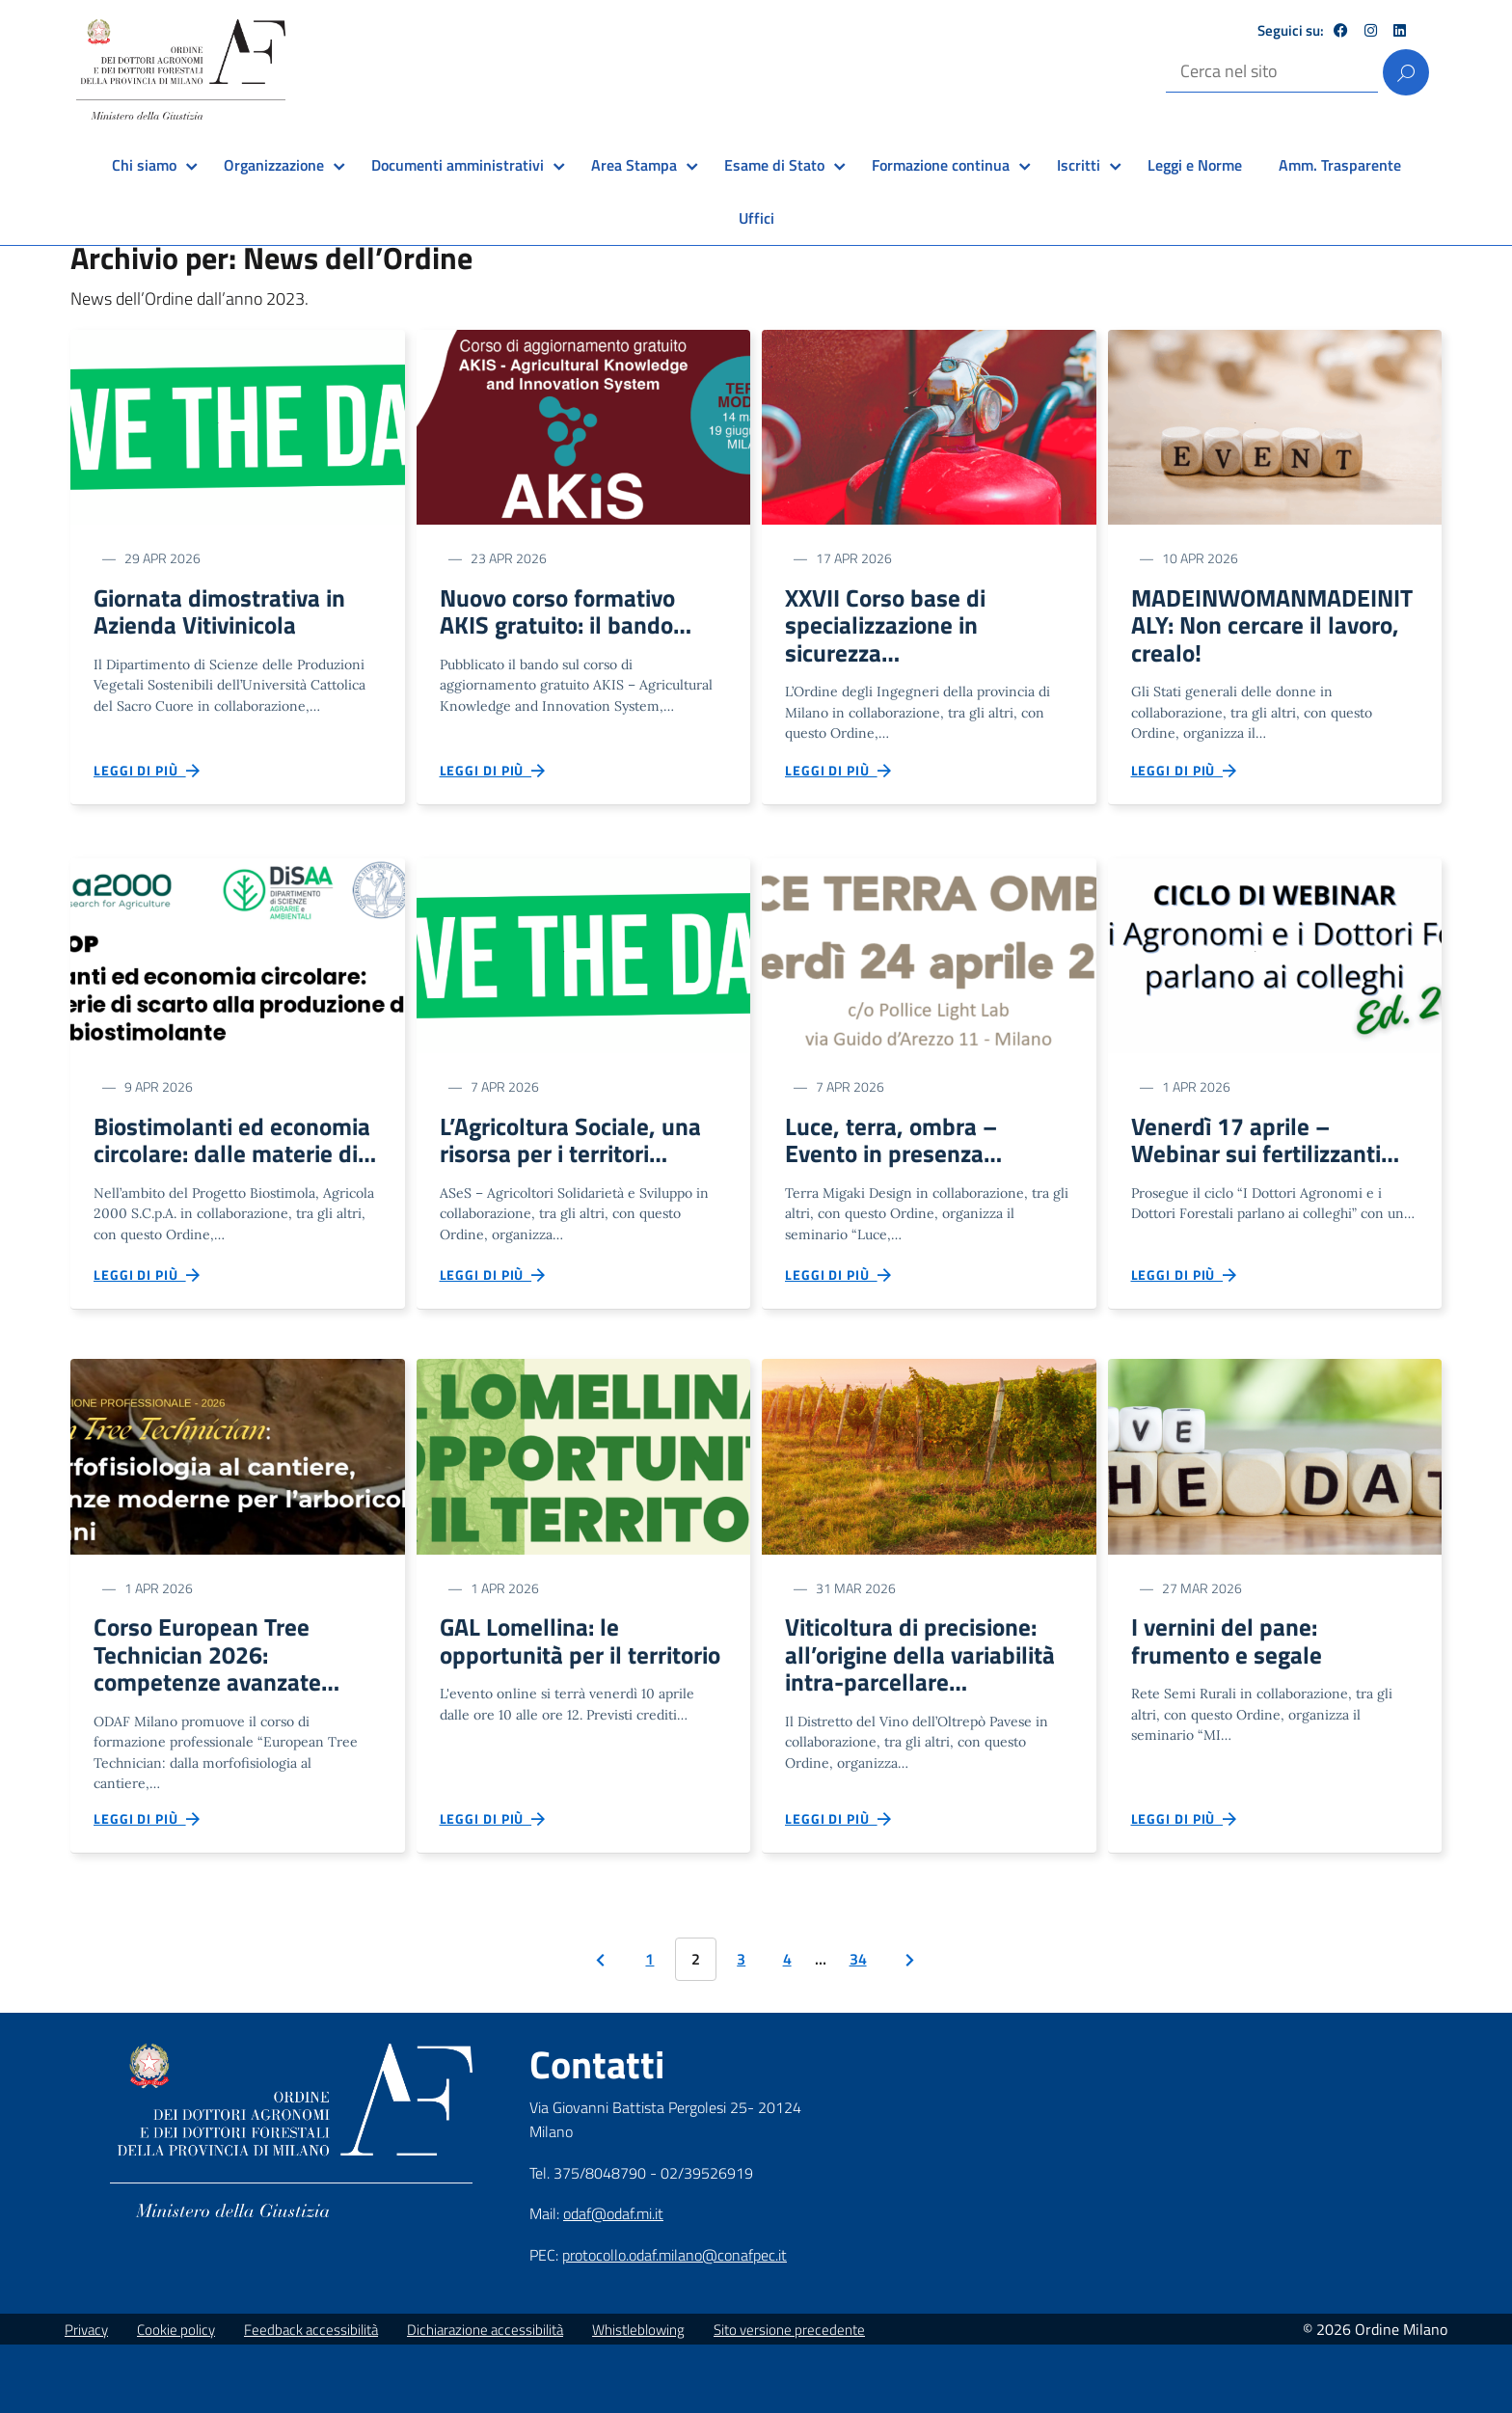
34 (858, 2027)
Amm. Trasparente (1340, 164)
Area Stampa (634, 164)
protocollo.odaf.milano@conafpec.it (674, 2323)
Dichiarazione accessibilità (485, 2398)
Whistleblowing (638, 2398)
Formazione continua (941, 164)
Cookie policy (176, 2398)
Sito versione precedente (789, 2398)
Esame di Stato (774, 164)
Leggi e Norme (1195, 164)
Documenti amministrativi (457, 164)
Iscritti (1078, 164)
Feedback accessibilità (311, 2398)
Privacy (86, 2398)
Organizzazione (274, 164)
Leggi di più (148, 780)
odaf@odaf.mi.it (613, 2281)
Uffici (756, 218)
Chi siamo (144, 164)
